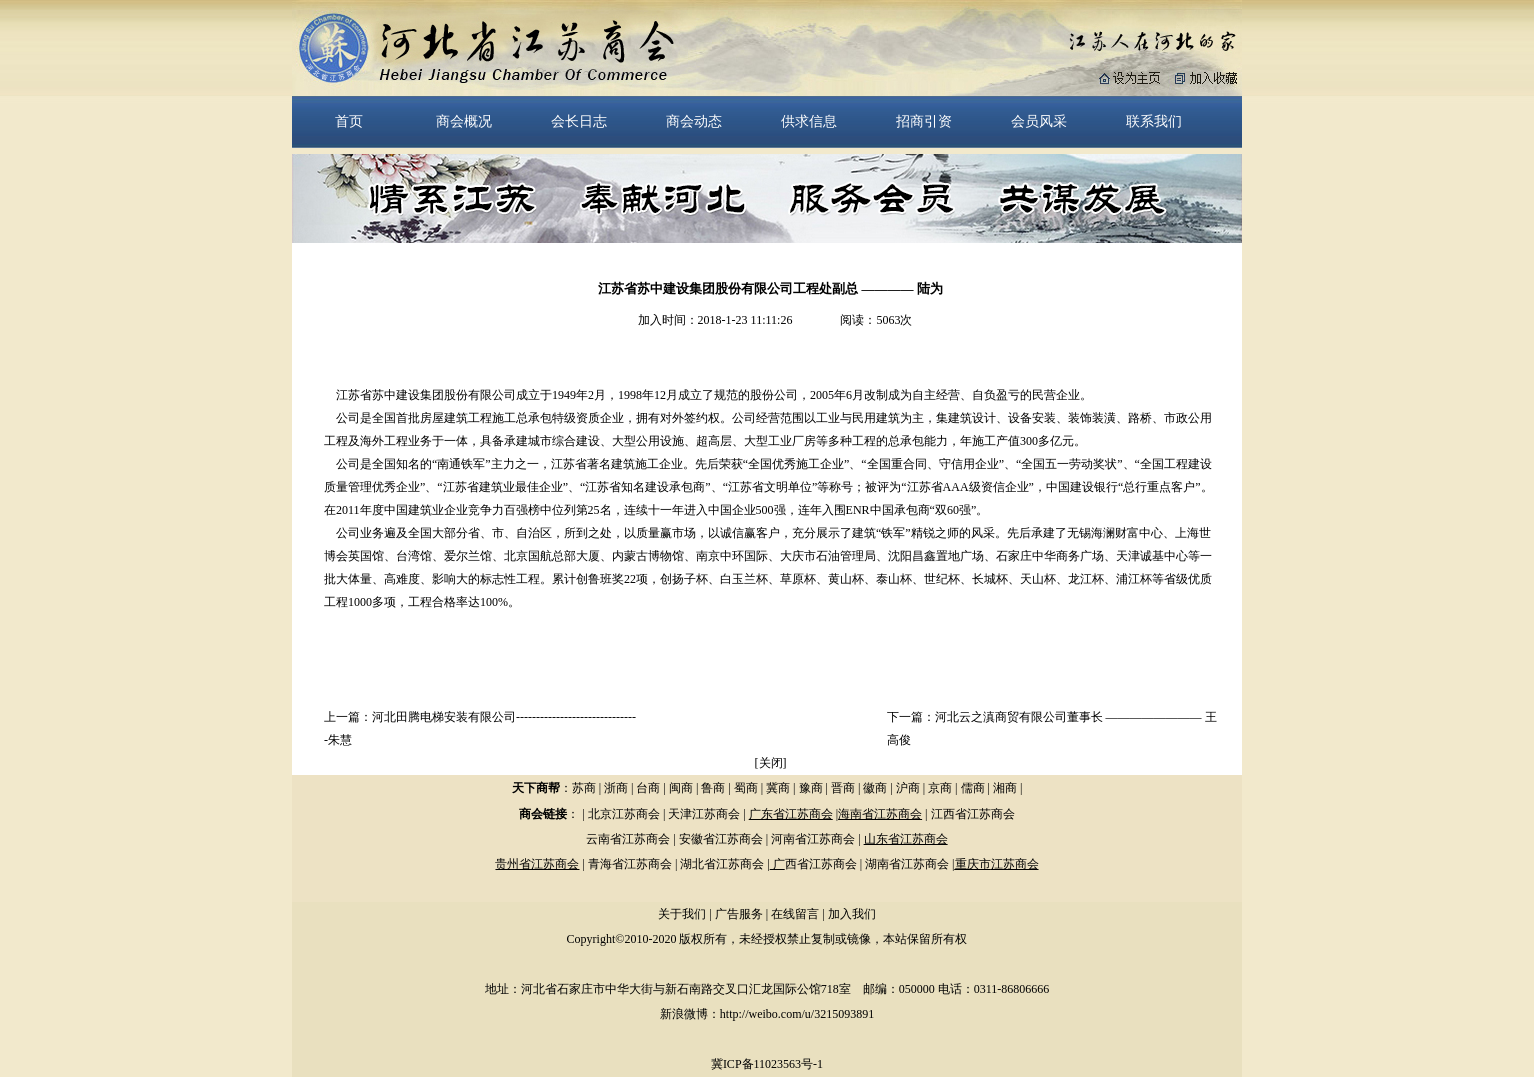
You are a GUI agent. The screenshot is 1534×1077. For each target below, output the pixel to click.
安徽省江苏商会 (721, 839)
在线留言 (795, 914)
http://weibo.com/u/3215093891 (797, 1014)
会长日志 (579, 121)
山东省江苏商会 (906, 839)
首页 (349, 121)
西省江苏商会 (821, 864)
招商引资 (924, 121)
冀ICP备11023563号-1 (767, 1064)
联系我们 (1154, 121)
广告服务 (739, 914)
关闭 (771, 763)
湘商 (1005, 788)
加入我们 (852, 914)
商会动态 (694, 121)
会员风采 (1039, 121)
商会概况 (464, 121)
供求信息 (809, 121)
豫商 (811, 788)
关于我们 (682, 914)
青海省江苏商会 (630, 864)
